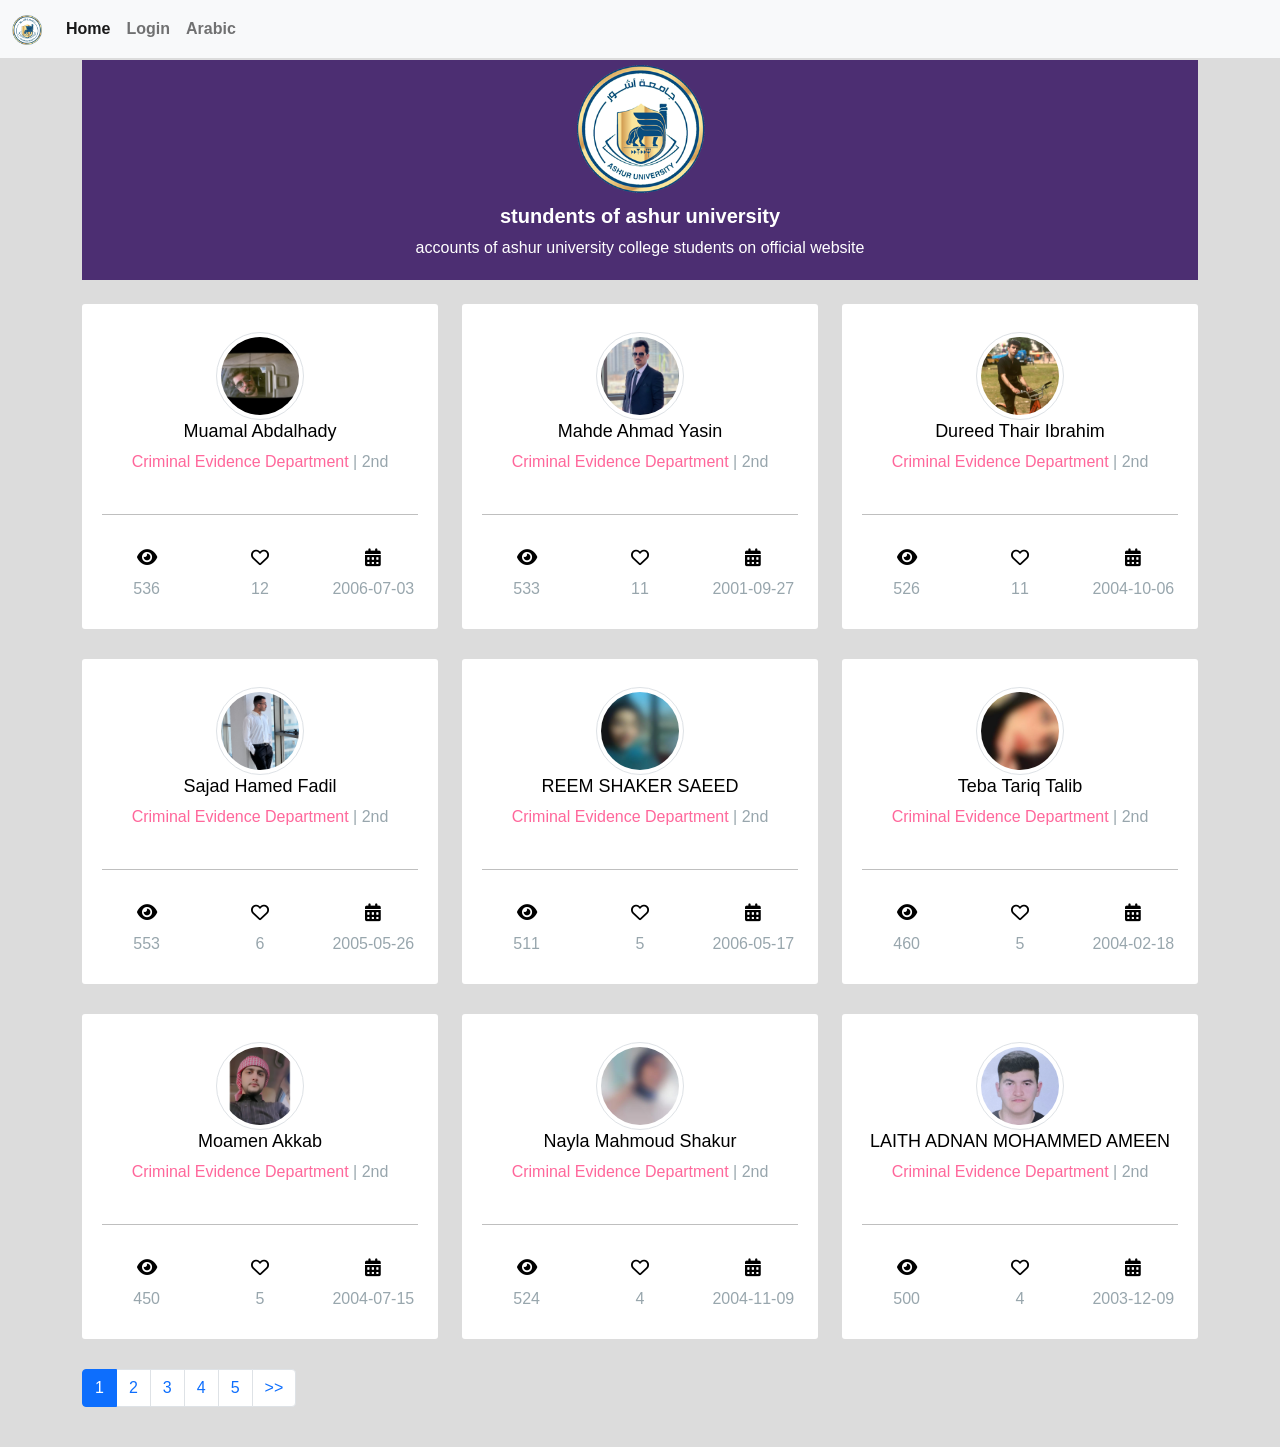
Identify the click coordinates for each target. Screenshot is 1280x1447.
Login (148, 28)
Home (88, 28)
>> (274, 1387)
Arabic (211, 28)
